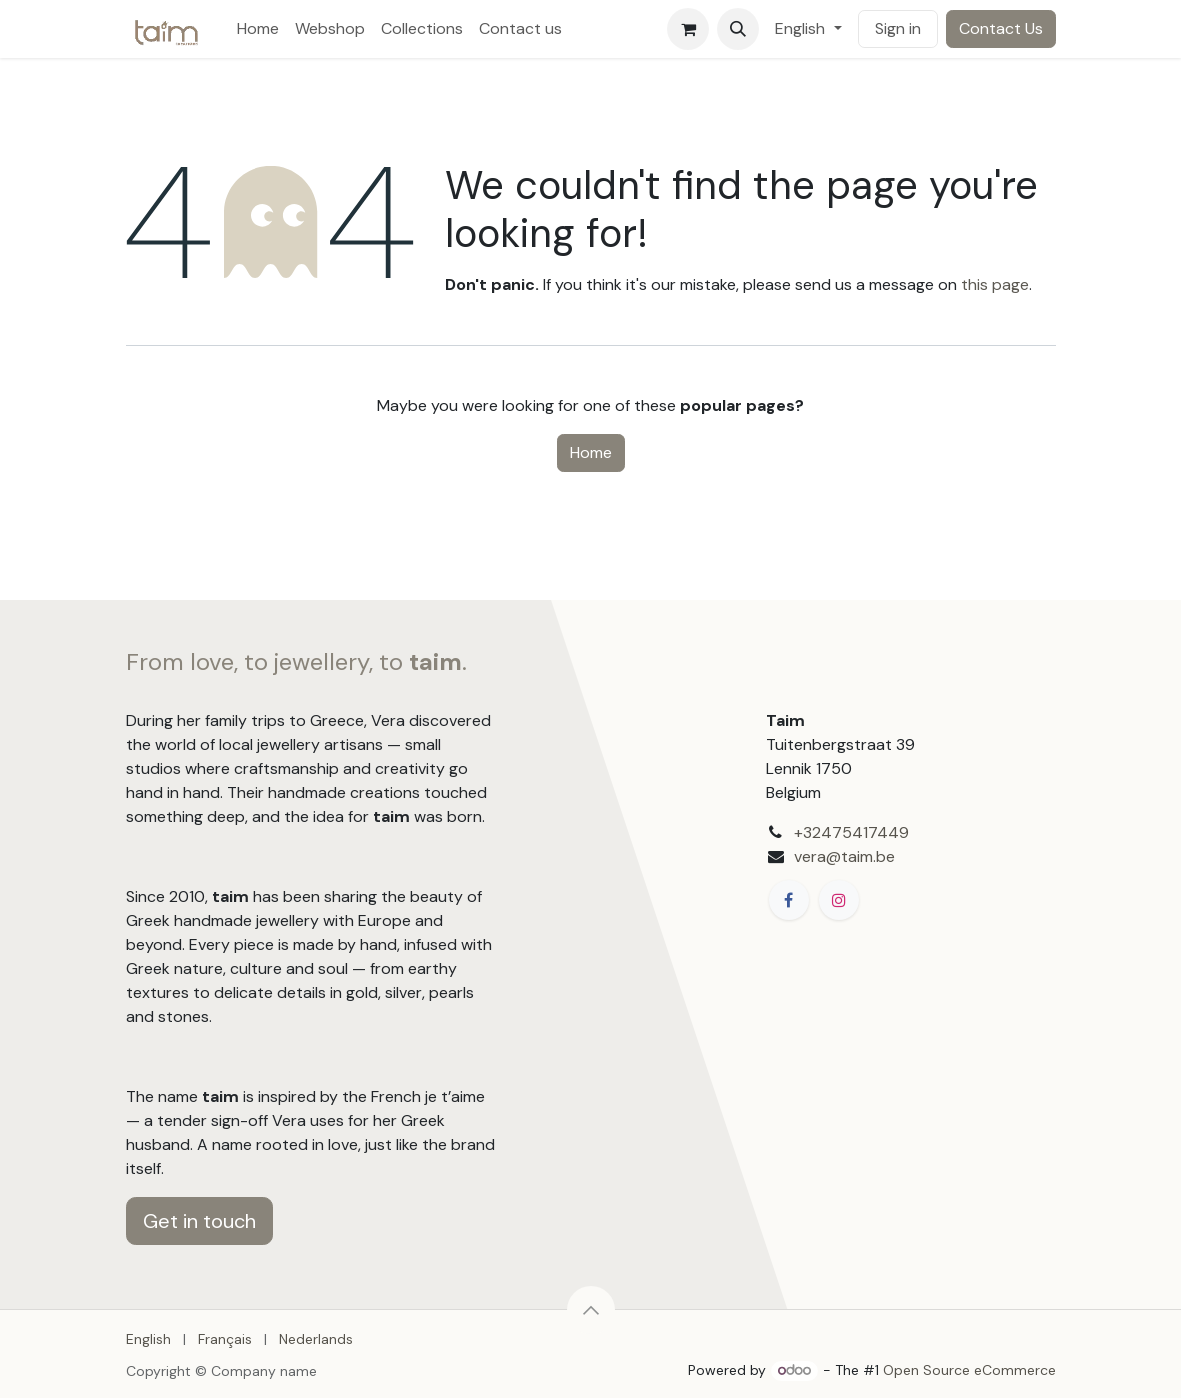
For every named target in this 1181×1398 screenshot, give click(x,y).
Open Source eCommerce (969, 1370)
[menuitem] (258, 29)
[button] (738, 29)
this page (995, 284)
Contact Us (1001, 28)
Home (591, 452)
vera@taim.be (844, 856)
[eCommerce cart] (688, 29)
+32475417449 (851, 832)
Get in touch (199, 1221)
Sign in (898, 28)
